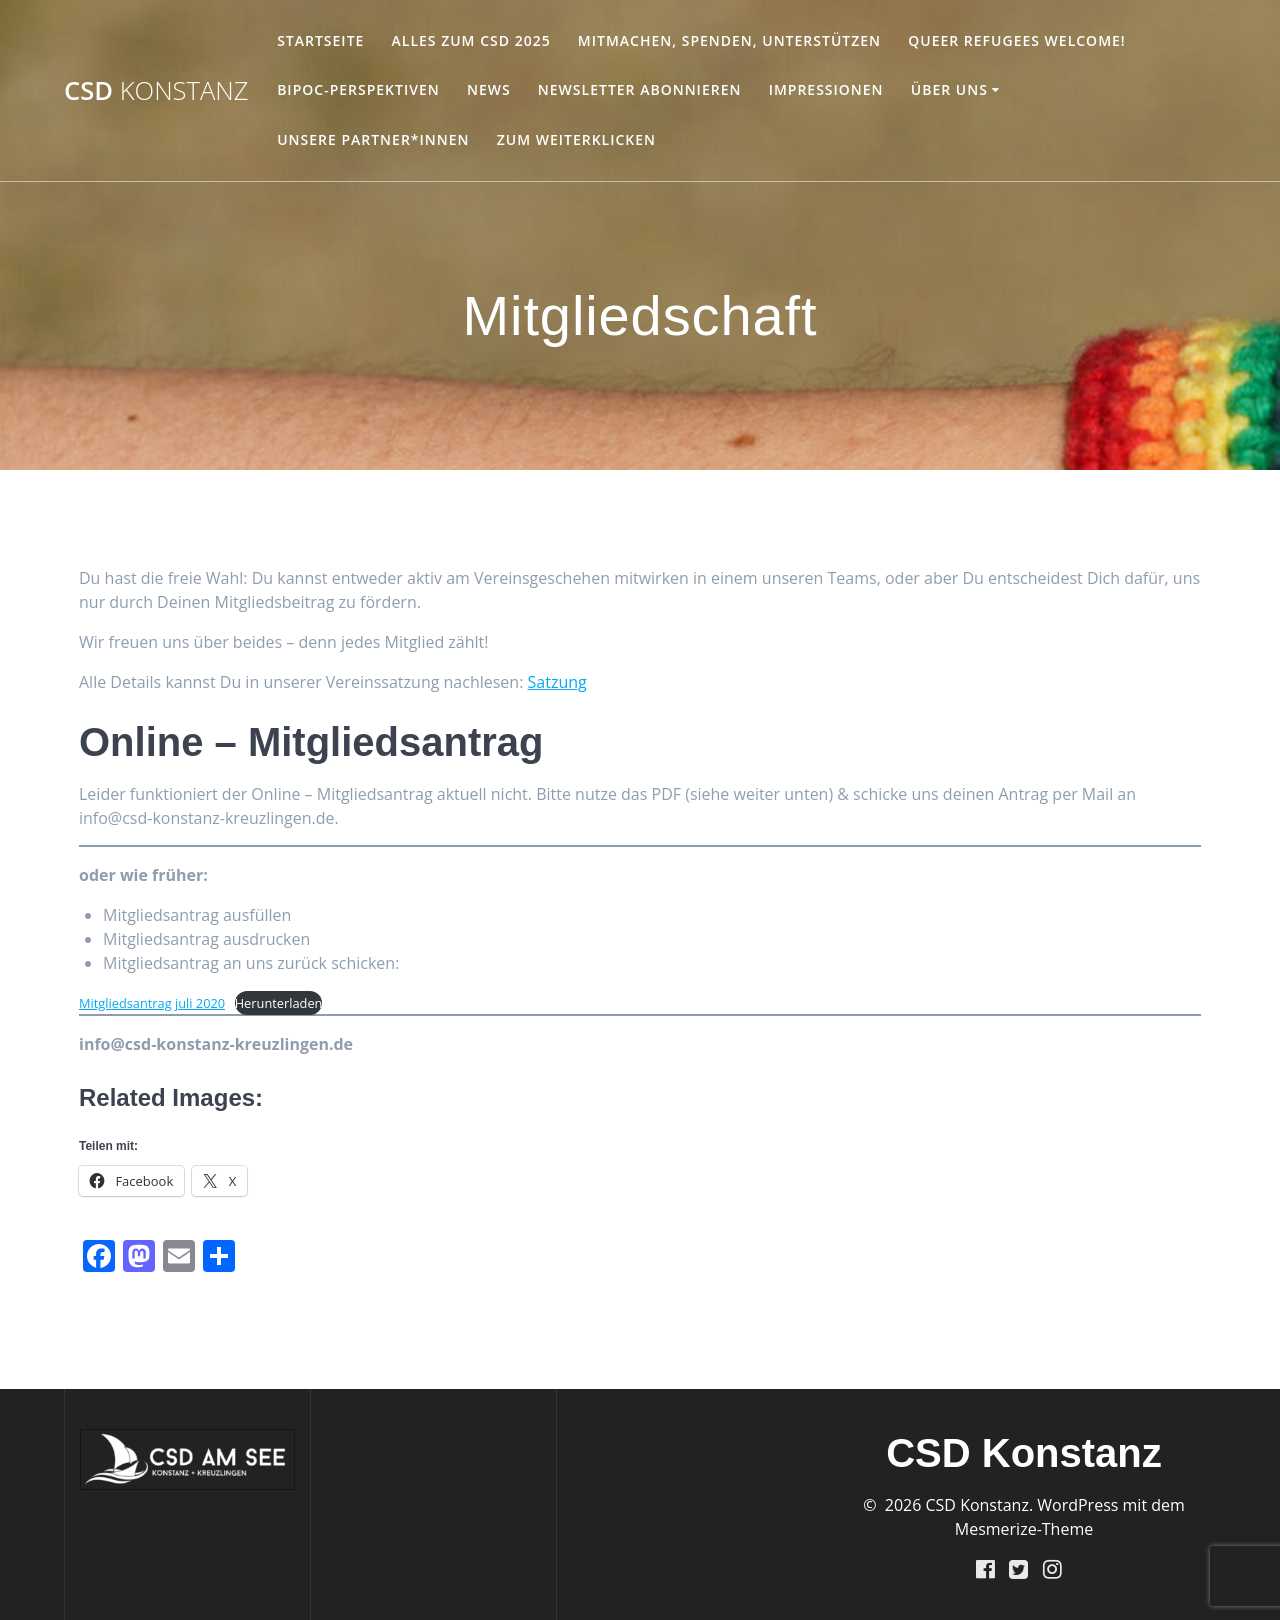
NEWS (489, 89)
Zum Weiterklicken (576, 139)
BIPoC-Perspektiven (358, 89)
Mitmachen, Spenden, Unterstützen (729, 40)
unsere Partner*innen (373, 139)
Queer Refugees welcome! (1016, 40)
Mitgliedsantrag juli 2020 (152, 1003)
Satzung (557, 682)
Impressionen (826, 89)
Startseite (320, 40)
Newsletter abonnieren (640, 89)
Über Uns (949, 89)
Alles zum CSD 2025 (471, 40)
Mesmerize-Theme (1024, 1529)
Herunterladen (279, 1003)
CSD (156, 91)
